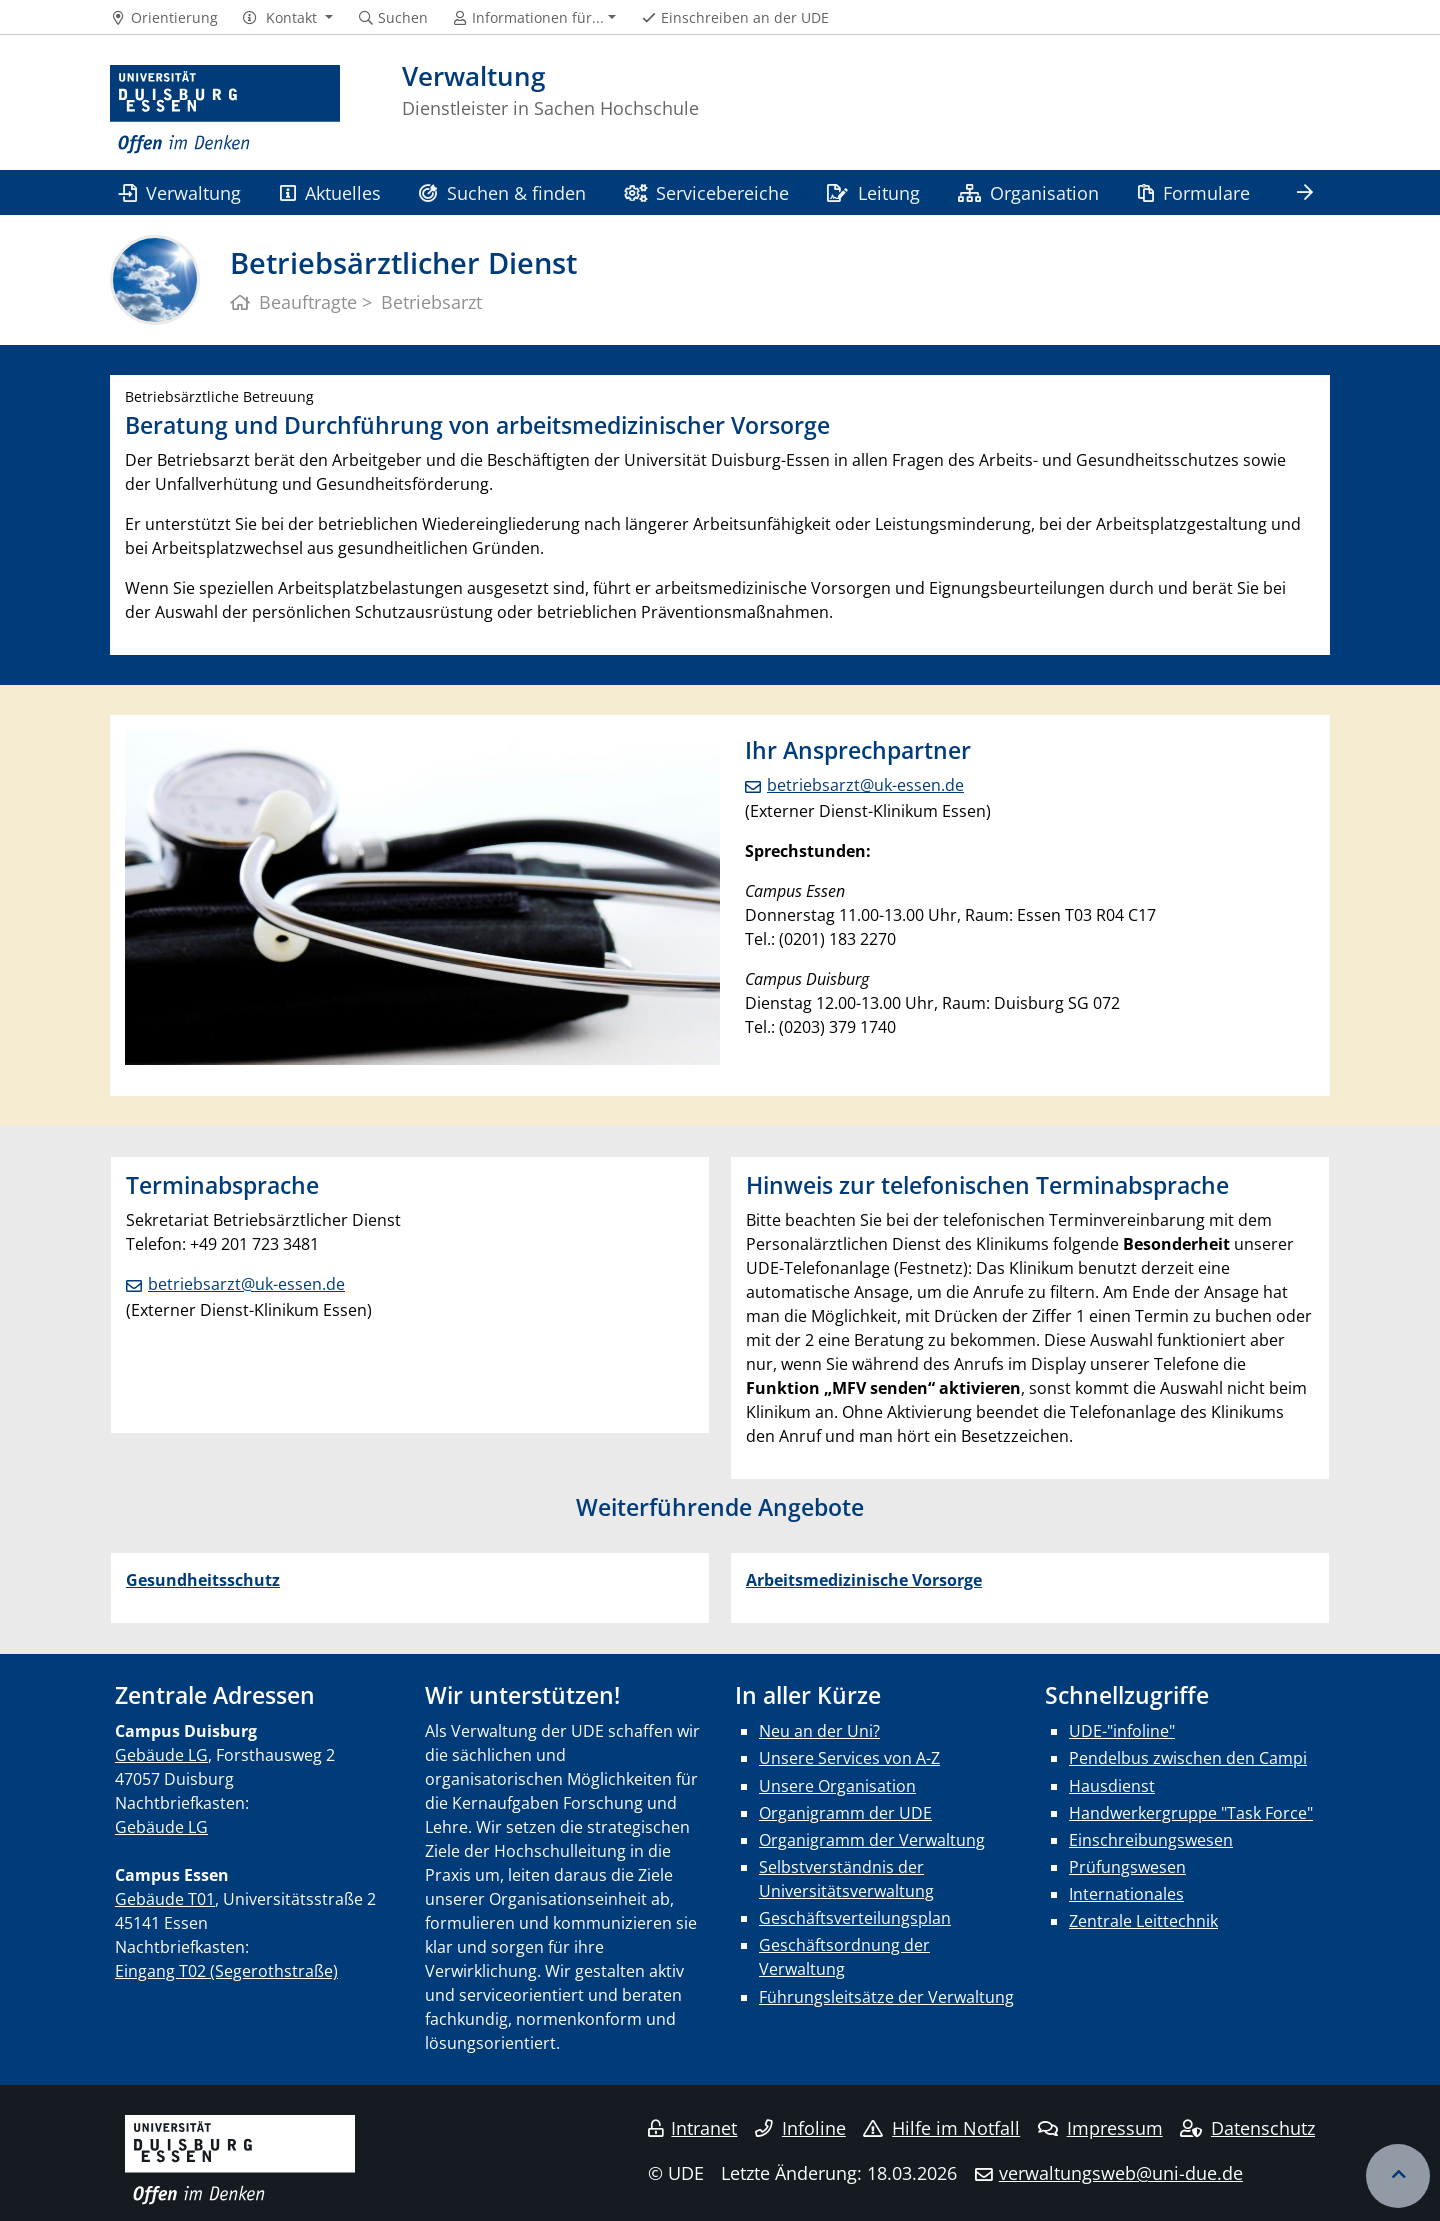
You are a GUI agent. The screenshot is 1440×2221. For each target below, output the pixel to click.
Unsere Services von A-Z (849, 1758)
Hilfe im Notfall (941, 2128)
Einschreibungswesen (1151, 1840)
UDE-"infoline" (1122, 1731)
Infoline (800, 2128)
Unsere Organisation (837, 1786)
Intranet (693, 2128)
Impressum (1100, 2128)
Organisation (1028, 192)
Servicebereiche (706, 192)
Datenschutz (1247, 2128)
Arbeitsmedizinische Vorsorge (864, 1580)
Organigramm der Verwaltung (872, 1840)
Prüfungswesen (1127, 1867)
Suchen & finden (502, 192)
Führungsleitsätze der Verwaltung (886, 1997)
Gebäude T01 (165, 1899)
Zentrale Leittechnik (1143, 1921)
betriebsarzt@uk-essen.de (865, 785)
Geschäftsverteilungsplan (855, 1918)
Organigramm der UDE (845, 1813)
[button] (287, 18)
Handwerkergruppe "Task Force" (1191, 1813)
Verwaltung (180, 192)
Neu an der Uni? (819, 1731)
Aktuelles (330, 192)
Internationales (1126, 1894)
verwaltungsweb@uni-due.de (1121, 2173)
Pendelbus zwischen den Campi (1188, 1758)
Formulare (1194, 192)
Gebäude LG (161, 1755)
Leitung (873, 192)
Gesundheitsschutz (203, 1580)
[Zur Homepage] (225, 110)
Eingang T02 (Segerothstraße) (226, 1971)
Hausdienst (1112, 1786)
